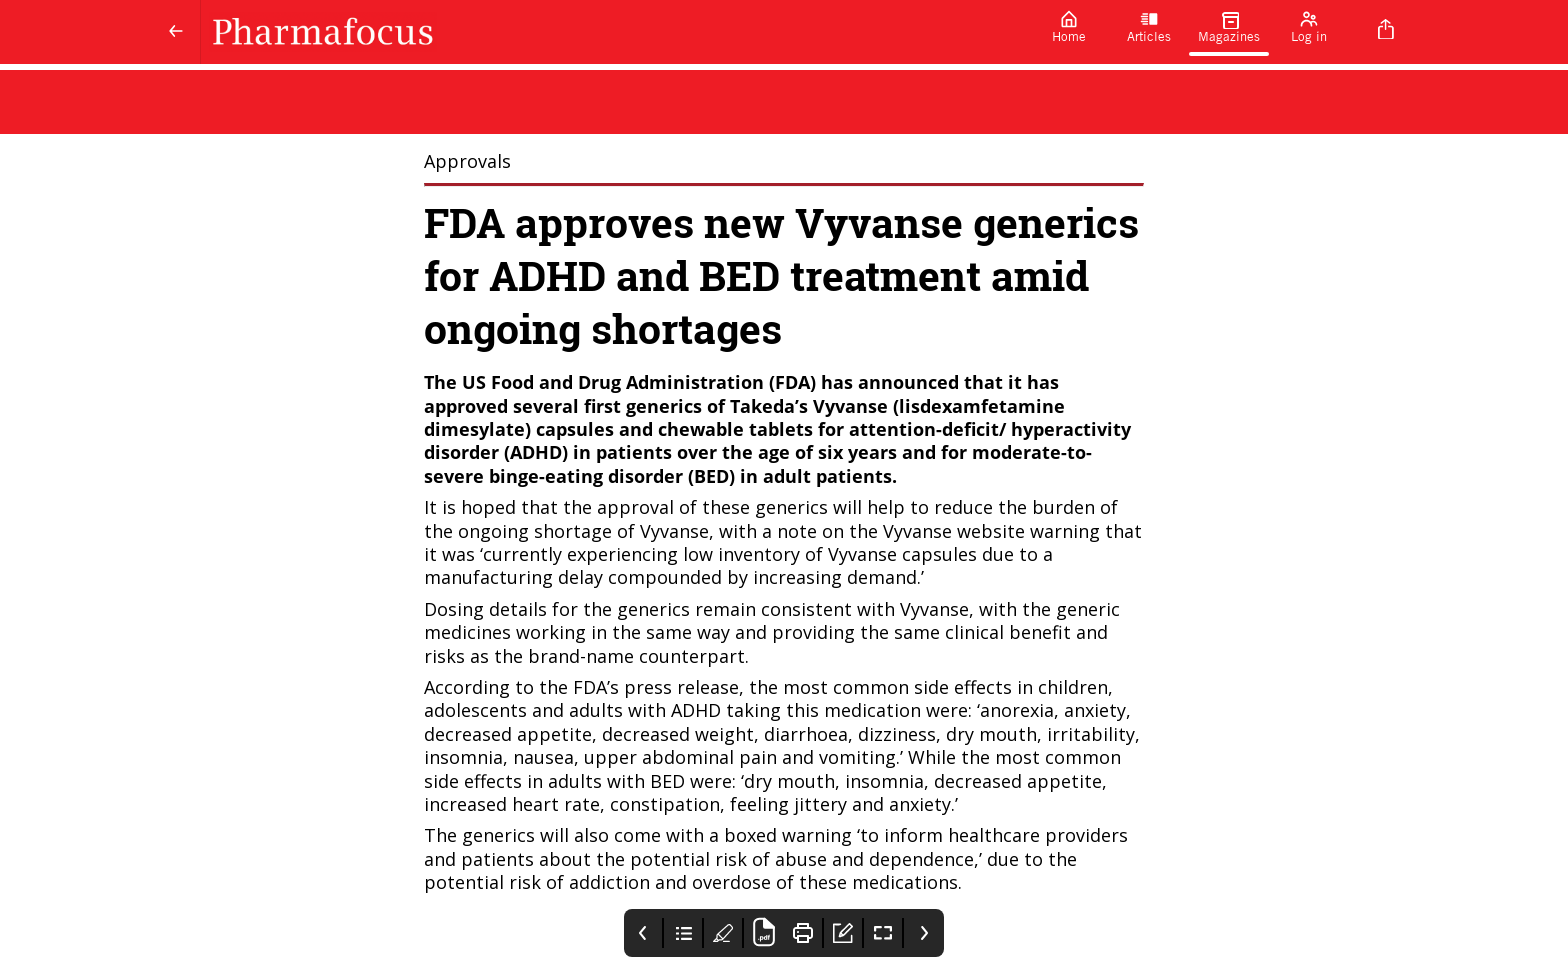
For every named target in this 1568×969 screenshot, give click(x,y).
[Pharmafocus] (615, 32)
